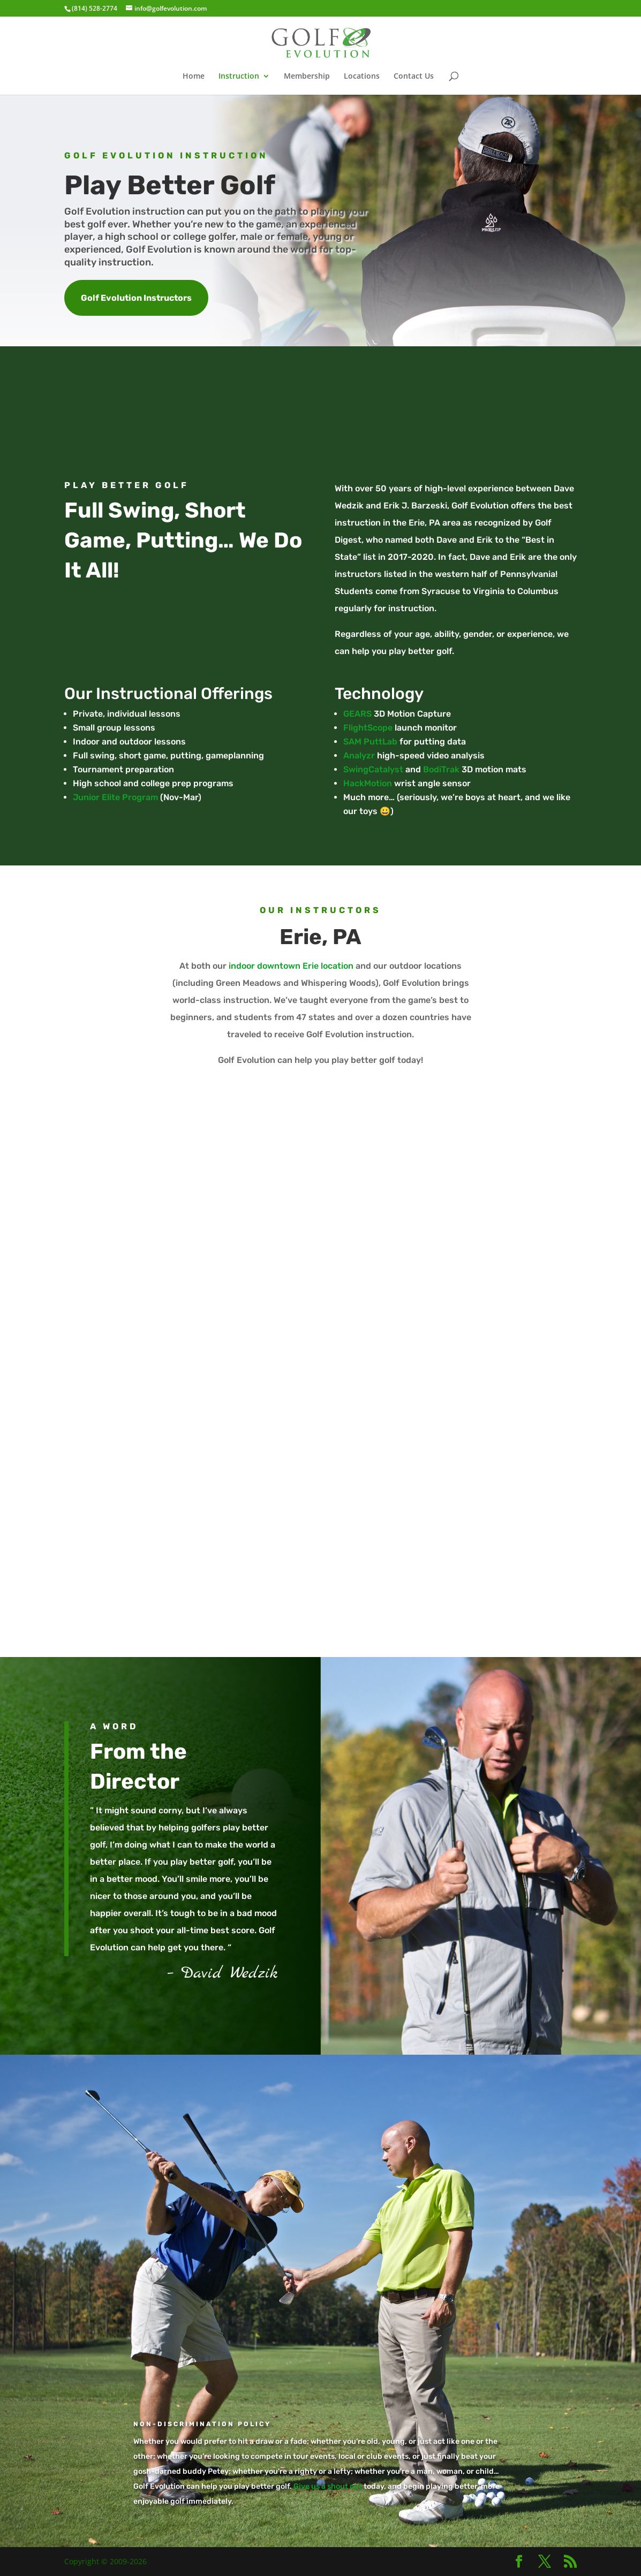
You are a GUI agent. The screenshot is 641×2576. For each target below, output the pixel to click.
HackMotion (367, 783)
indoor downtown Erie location (291, 966)
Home (194, 76)
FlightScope (368, 728)
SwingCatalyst (373, 769)
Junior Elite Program (115, 797)
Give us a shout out (327, 2486)
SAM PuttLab (370, 741)
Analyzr (359, 755)
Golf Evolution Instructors (136, 298)
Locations (362, 76)
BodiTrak (441, 769)
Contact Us (414, 76)
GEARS (357, 714)
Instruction (238, 76)
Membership (307, 76)
